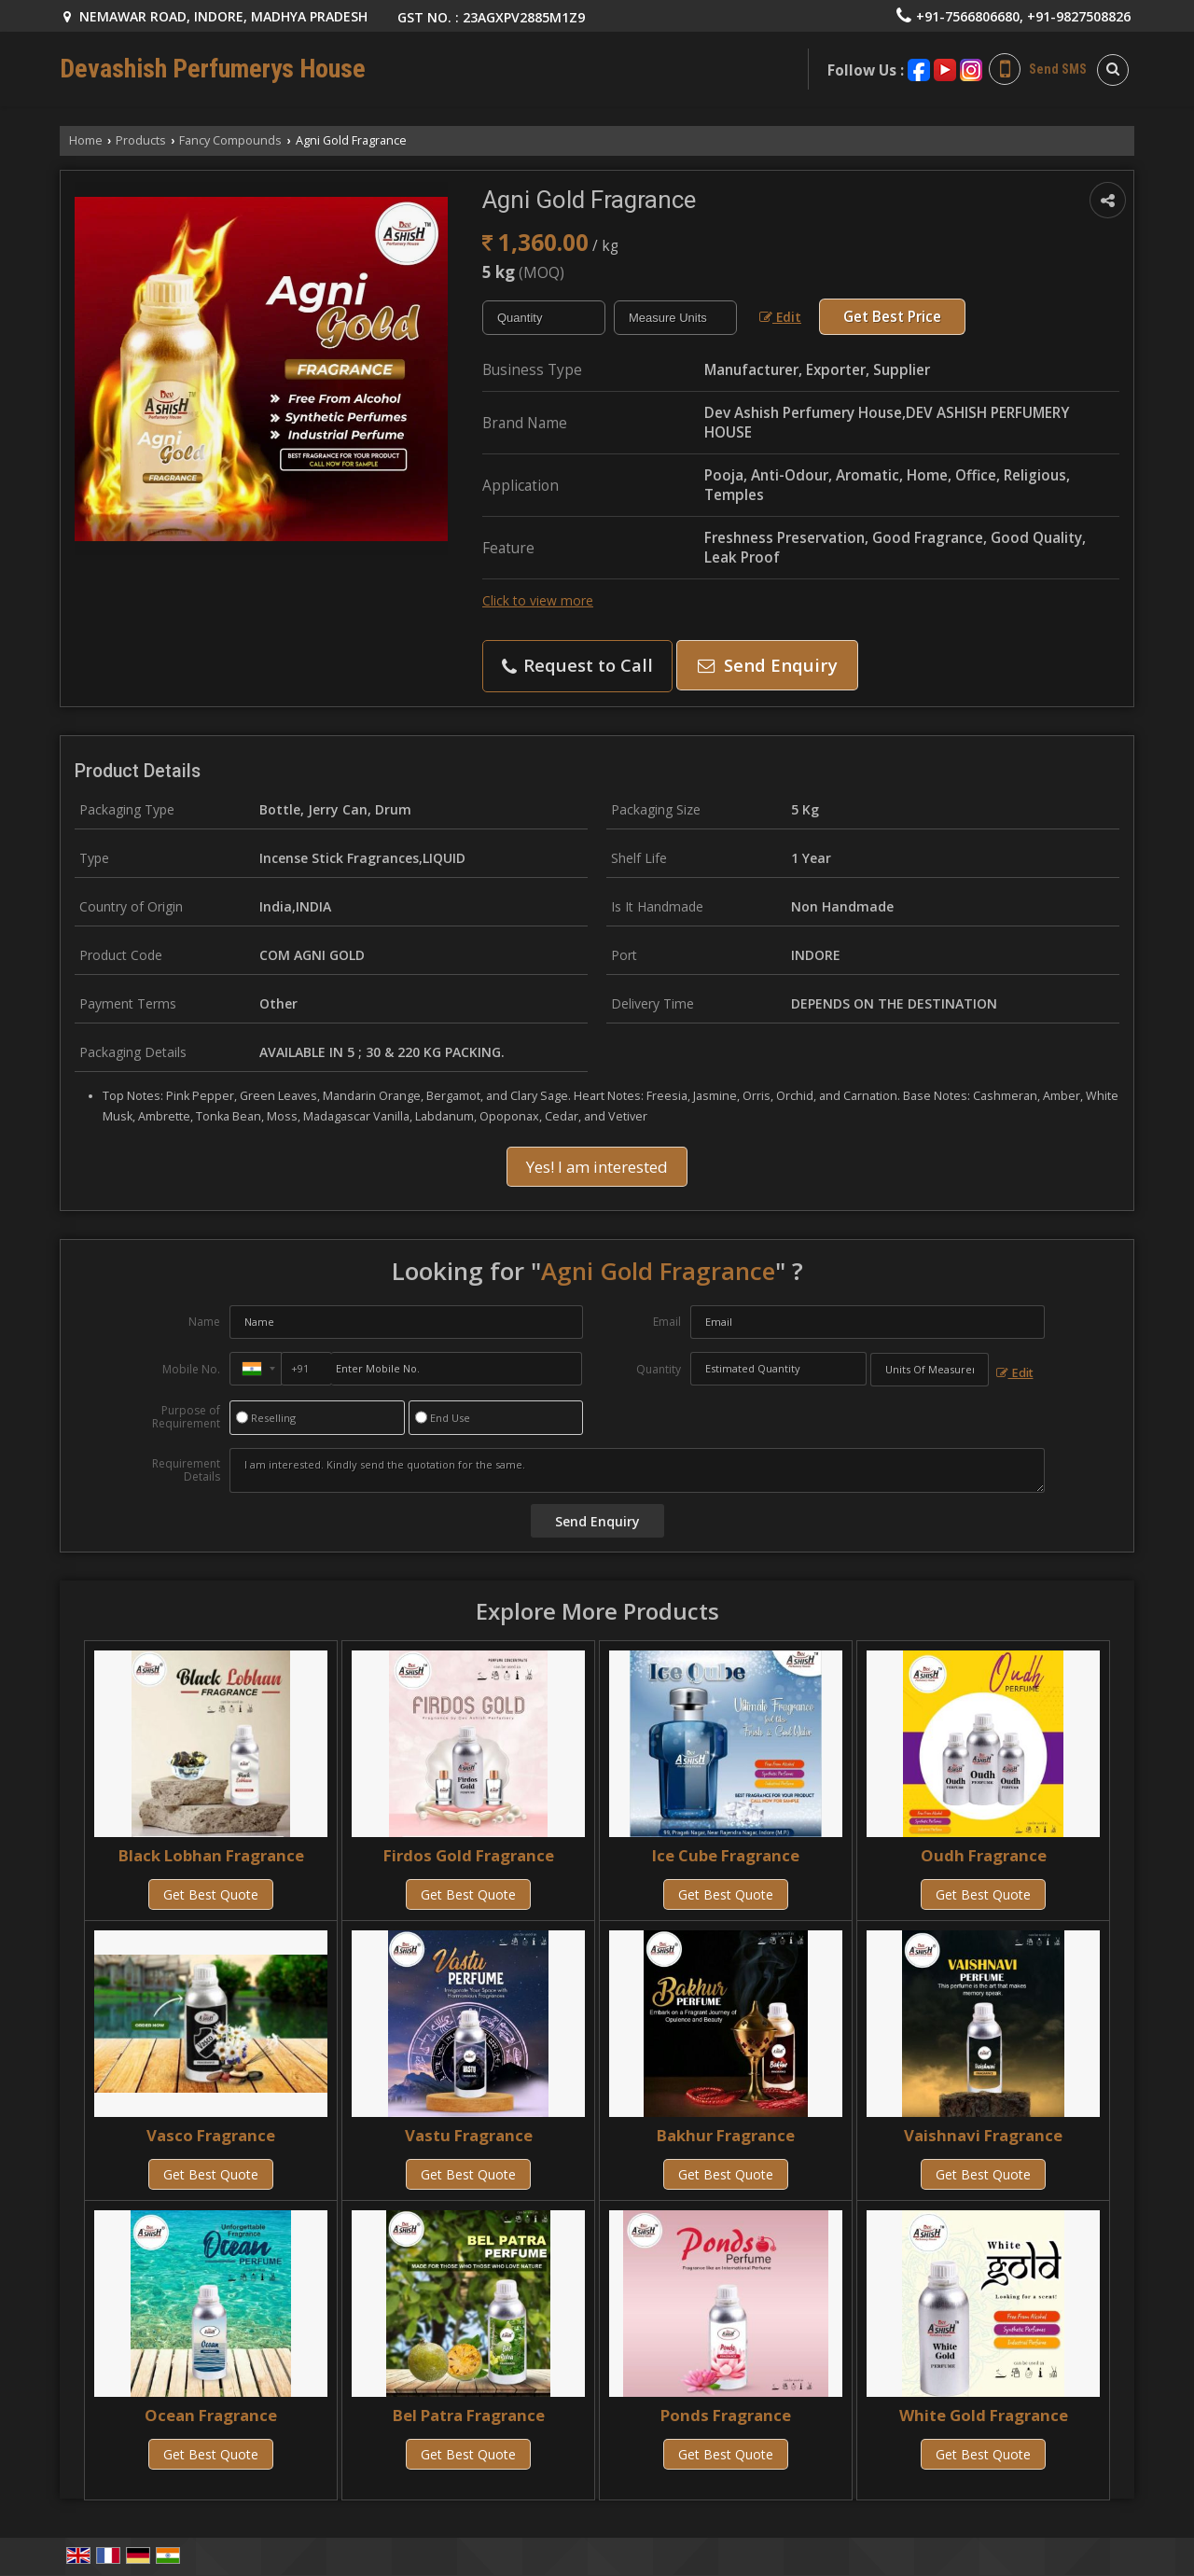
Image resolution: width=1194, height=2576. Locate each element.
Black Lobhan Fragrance (211, 1855)
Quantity (658, 1369)
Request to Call (577, 664)
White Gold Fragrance (983, 2415)
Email (667, 1322)
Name (204, 1322)
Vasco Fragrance (210, 2135)
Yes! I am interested (597, 1166)
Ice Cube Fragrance (725, 1855)
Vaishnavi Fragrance (983, 2135)
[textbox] (675, 317)
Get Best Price (892, 317)
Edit (780, 317)
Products (141, 140)
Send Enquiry (768, 664)
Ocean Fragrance (211, 2415)
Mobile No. (191, 1369)
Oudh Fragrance (984, 1855)
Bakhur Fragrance (726, 2135)
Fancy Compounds (230, 140)
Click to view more (537, 600)
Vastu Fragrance (469, 2135)
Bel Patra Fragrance (469, 2415)
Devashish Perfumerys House (213, 69)
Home (86, 140)
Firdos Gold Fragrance (468, 1855)
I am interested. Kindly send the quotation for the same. (637, 1470)
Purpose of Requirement (186, 1417)
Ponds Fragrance (725, 2415)
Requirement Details (186, 1470)
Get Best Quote (210, 1894)
